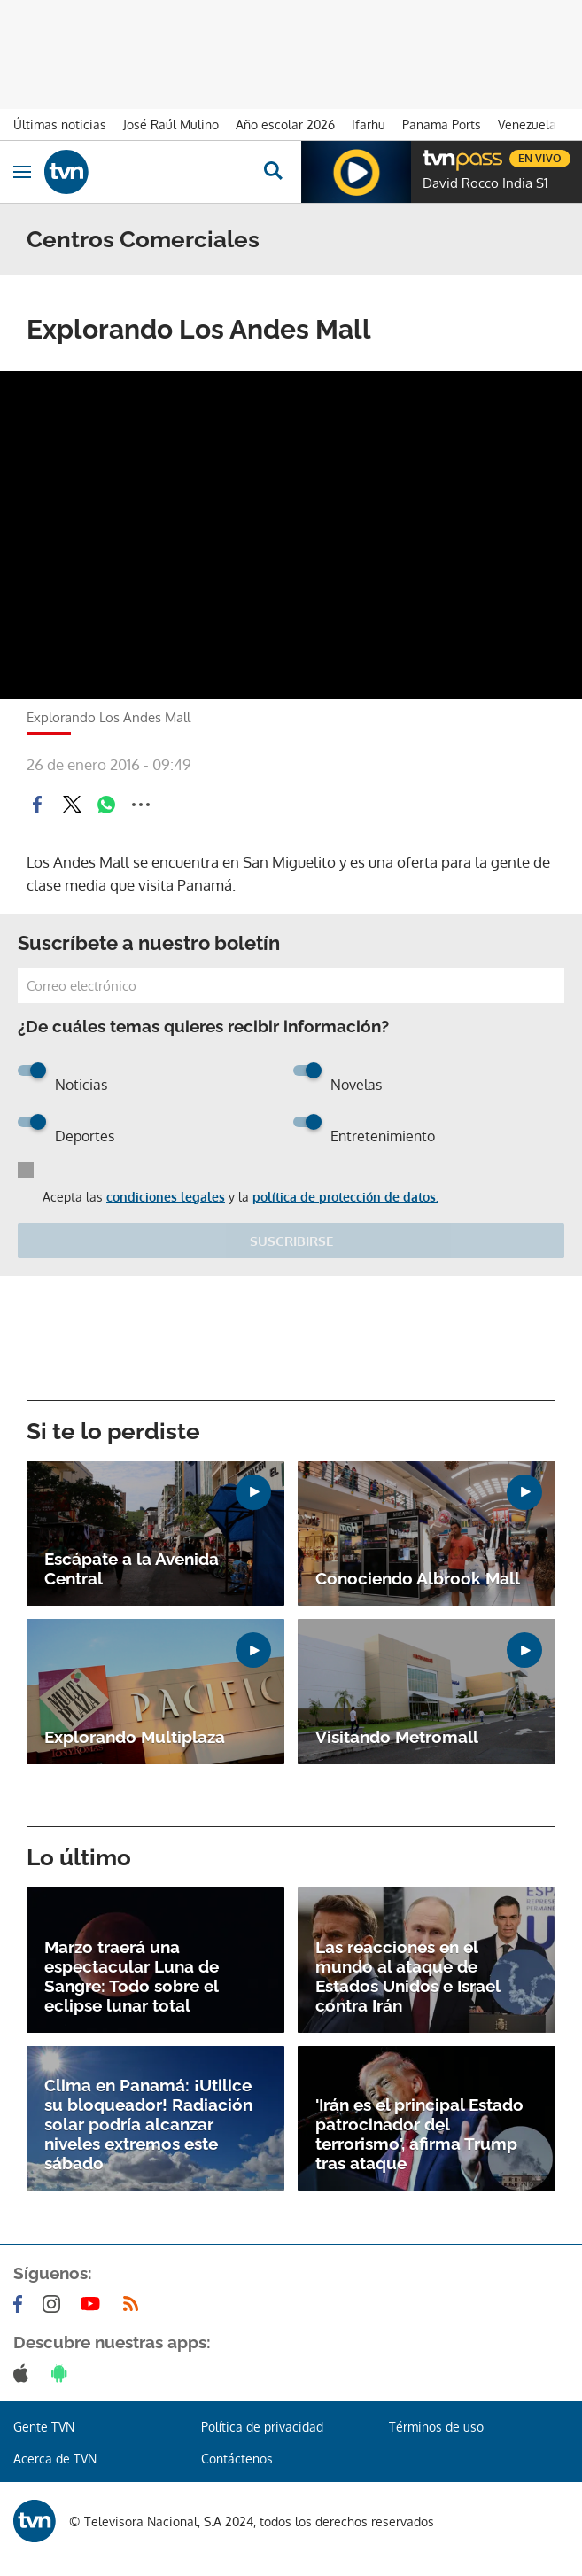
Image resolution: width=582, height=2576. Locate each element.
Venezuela (527, 124)
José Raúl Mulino (171, 124)
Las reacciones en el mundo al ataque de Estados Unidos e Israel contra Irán (407, 1976)
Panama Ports (441, 124)
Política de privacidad (262, 2426)
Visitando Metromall (396, 1737)
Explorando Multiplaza (134, 1737)
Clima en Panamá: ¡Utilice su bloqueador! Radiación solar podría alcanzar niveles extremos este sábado (148, 2124)
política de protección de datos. (345, 1196)
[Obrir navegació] (22, 172)
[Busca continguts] (272, 172)
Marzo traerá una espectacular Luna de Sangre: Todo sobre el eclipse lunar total (131, 1976)
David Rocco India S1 (485, 183)
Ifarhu (368, 124)
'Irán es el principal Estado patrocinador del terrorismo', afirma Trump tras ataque (419, 2134)
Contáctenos (237, 2458)
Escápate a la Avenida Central (131, 1568)
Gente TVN (43, 2426)
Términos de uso (436, 2426)
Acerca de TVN (55, 2458)
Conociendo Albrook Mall (417, 1578)
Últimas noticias (59, 124)
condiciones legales (165, 1196)
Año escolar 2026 (285, 124)
